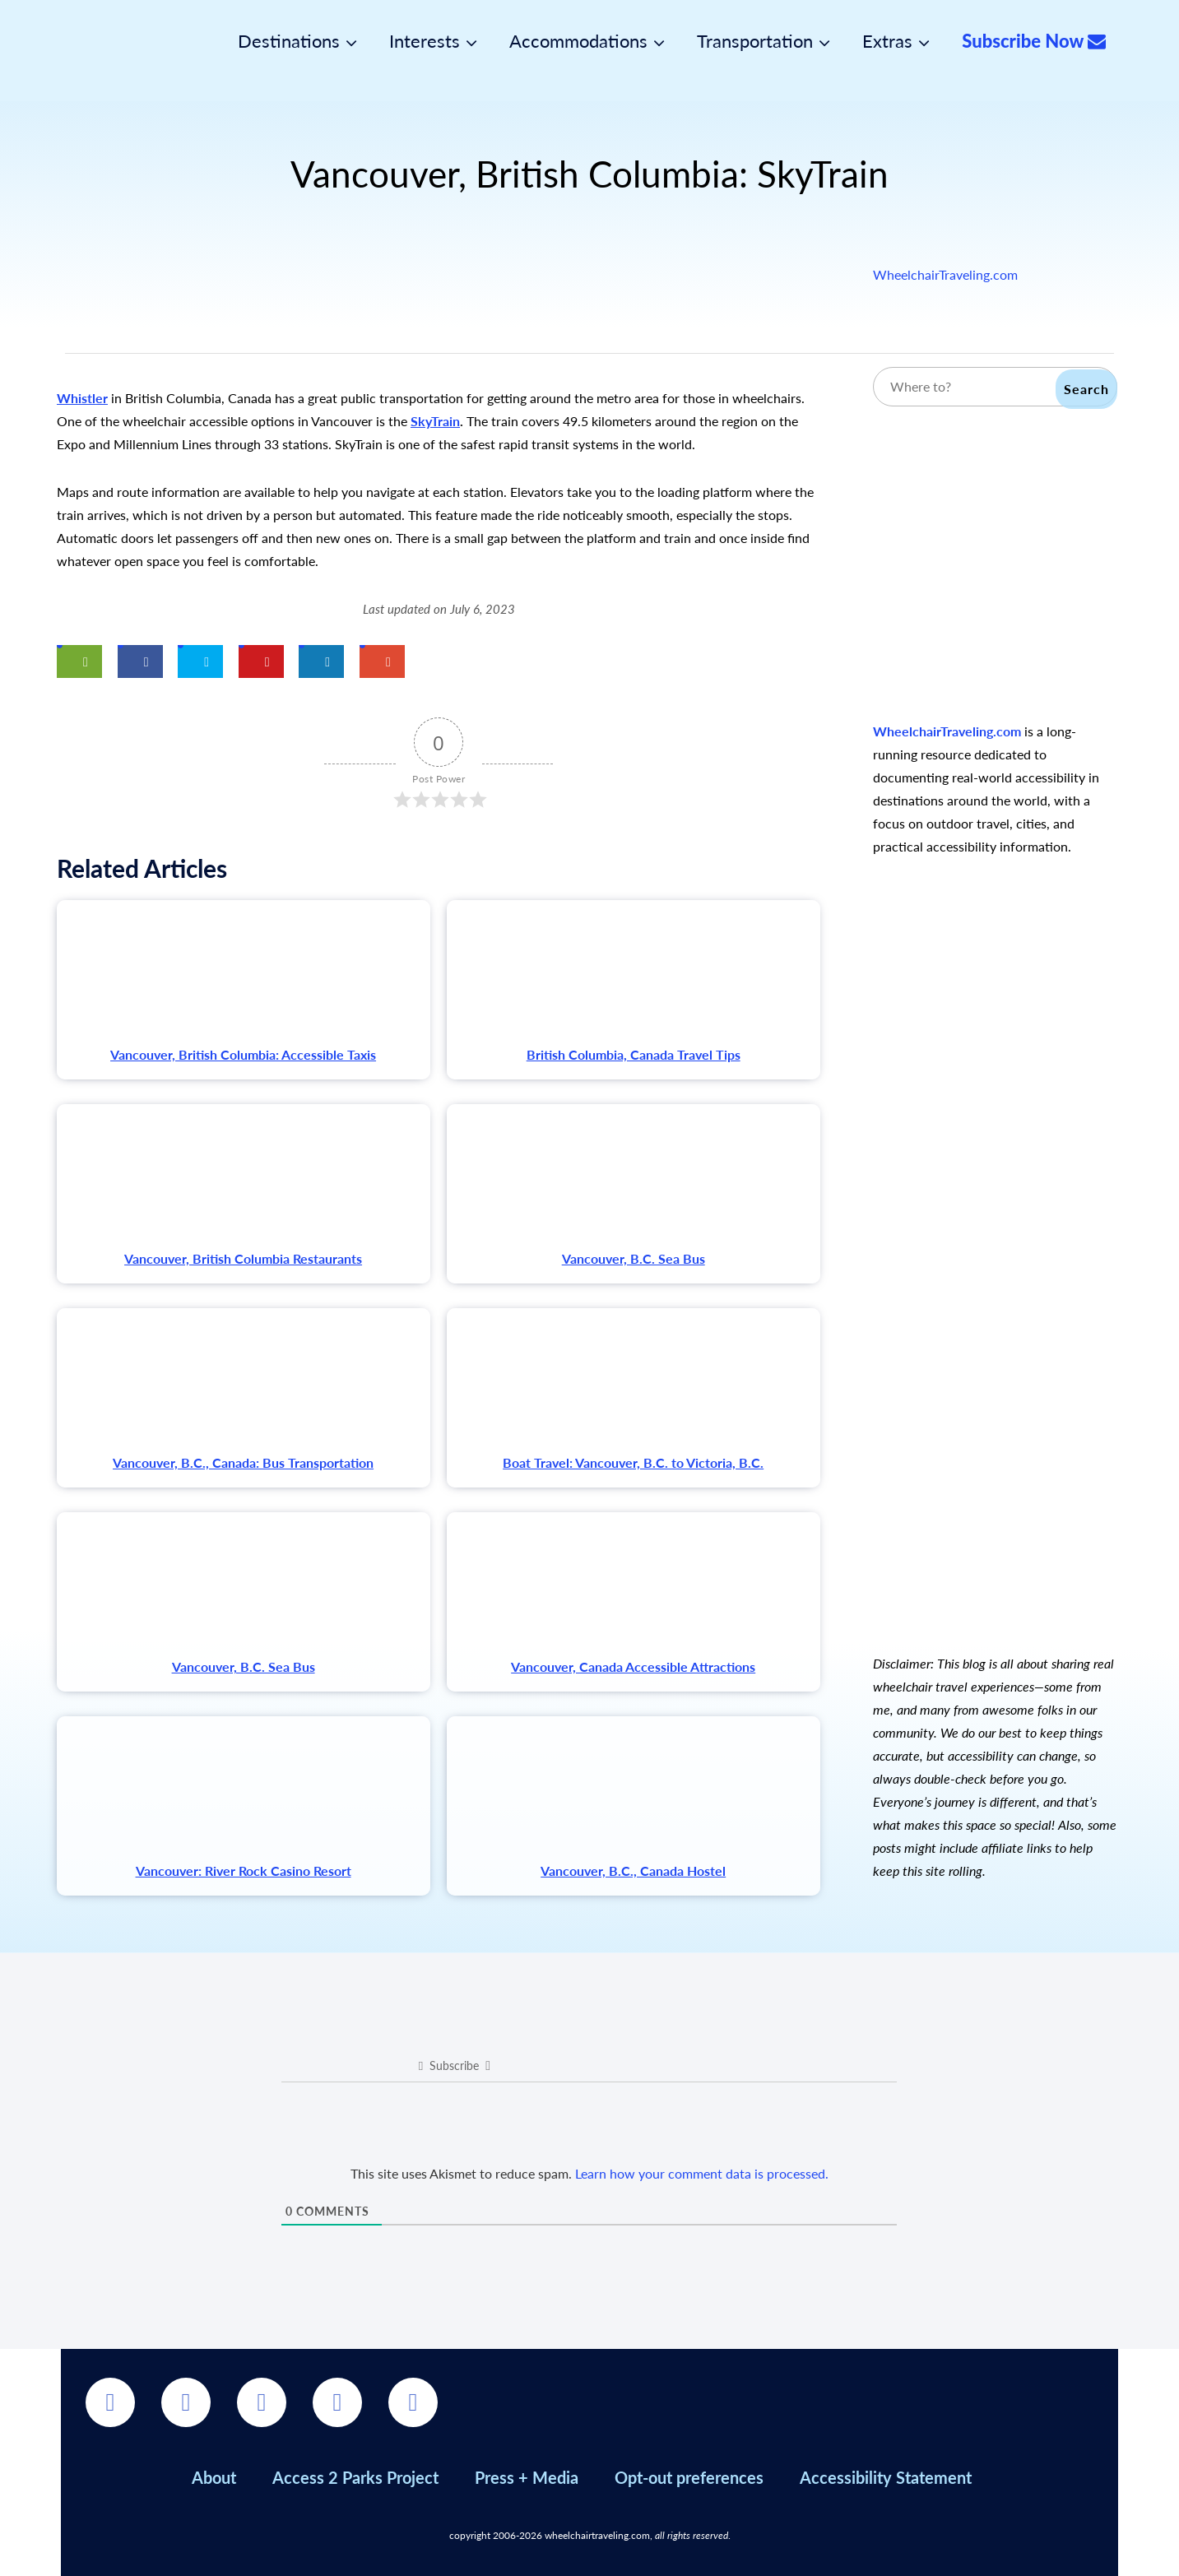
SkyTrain (435, 421)
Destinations (289, 41)
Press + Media (526, 2477)
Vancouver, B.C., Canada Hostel (633, 1870)
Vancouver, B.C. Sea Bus (633, 1258)
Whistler (82, 398)
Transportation (755, 41)
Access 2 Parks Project (355, 2477)
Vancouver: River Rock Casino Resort (243, 1870)
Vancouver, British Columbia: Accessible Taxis (243, 1054)
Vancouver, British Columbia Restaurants (243, 1258)
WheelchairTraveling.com (945, 274)
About (214, 2477)
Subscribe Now (1034, 41)
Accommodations (578, 41)
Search (1086, 389)
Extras (887, 41)
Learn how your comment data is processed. (702, 2173)
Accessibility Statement (886, 2477)
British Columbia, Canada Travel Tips (633, 1054)
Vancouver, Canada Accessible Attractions (633, 1666)
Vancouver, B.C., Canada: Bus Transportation (243, 1462)
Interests (424, 41)
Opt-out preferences (689, 2477)
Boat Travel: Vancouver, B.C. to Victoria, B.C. (633, 1462)
